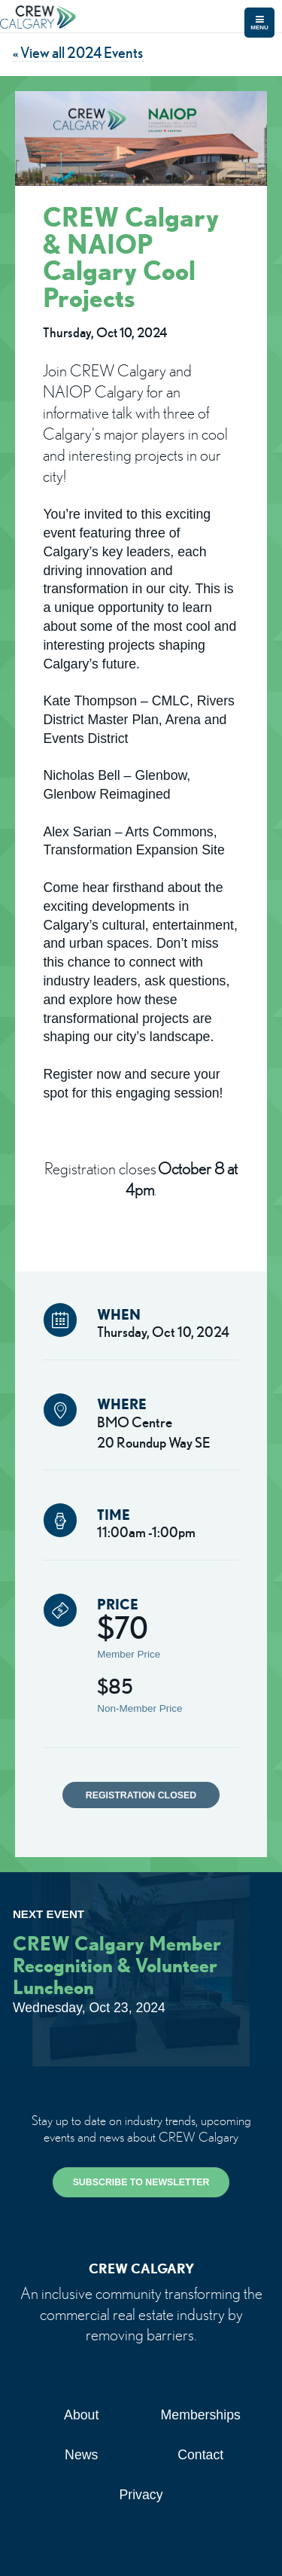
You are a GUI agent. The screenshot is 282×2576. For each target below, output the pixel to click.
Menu (259, 23)
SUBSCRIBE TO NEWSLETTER (141, 2182)
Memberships (201, 2414)
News (81, 2454)
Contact (200, 2454)
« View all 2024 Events (78, 52)
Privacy (140, 2494)
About (81, 2414)
